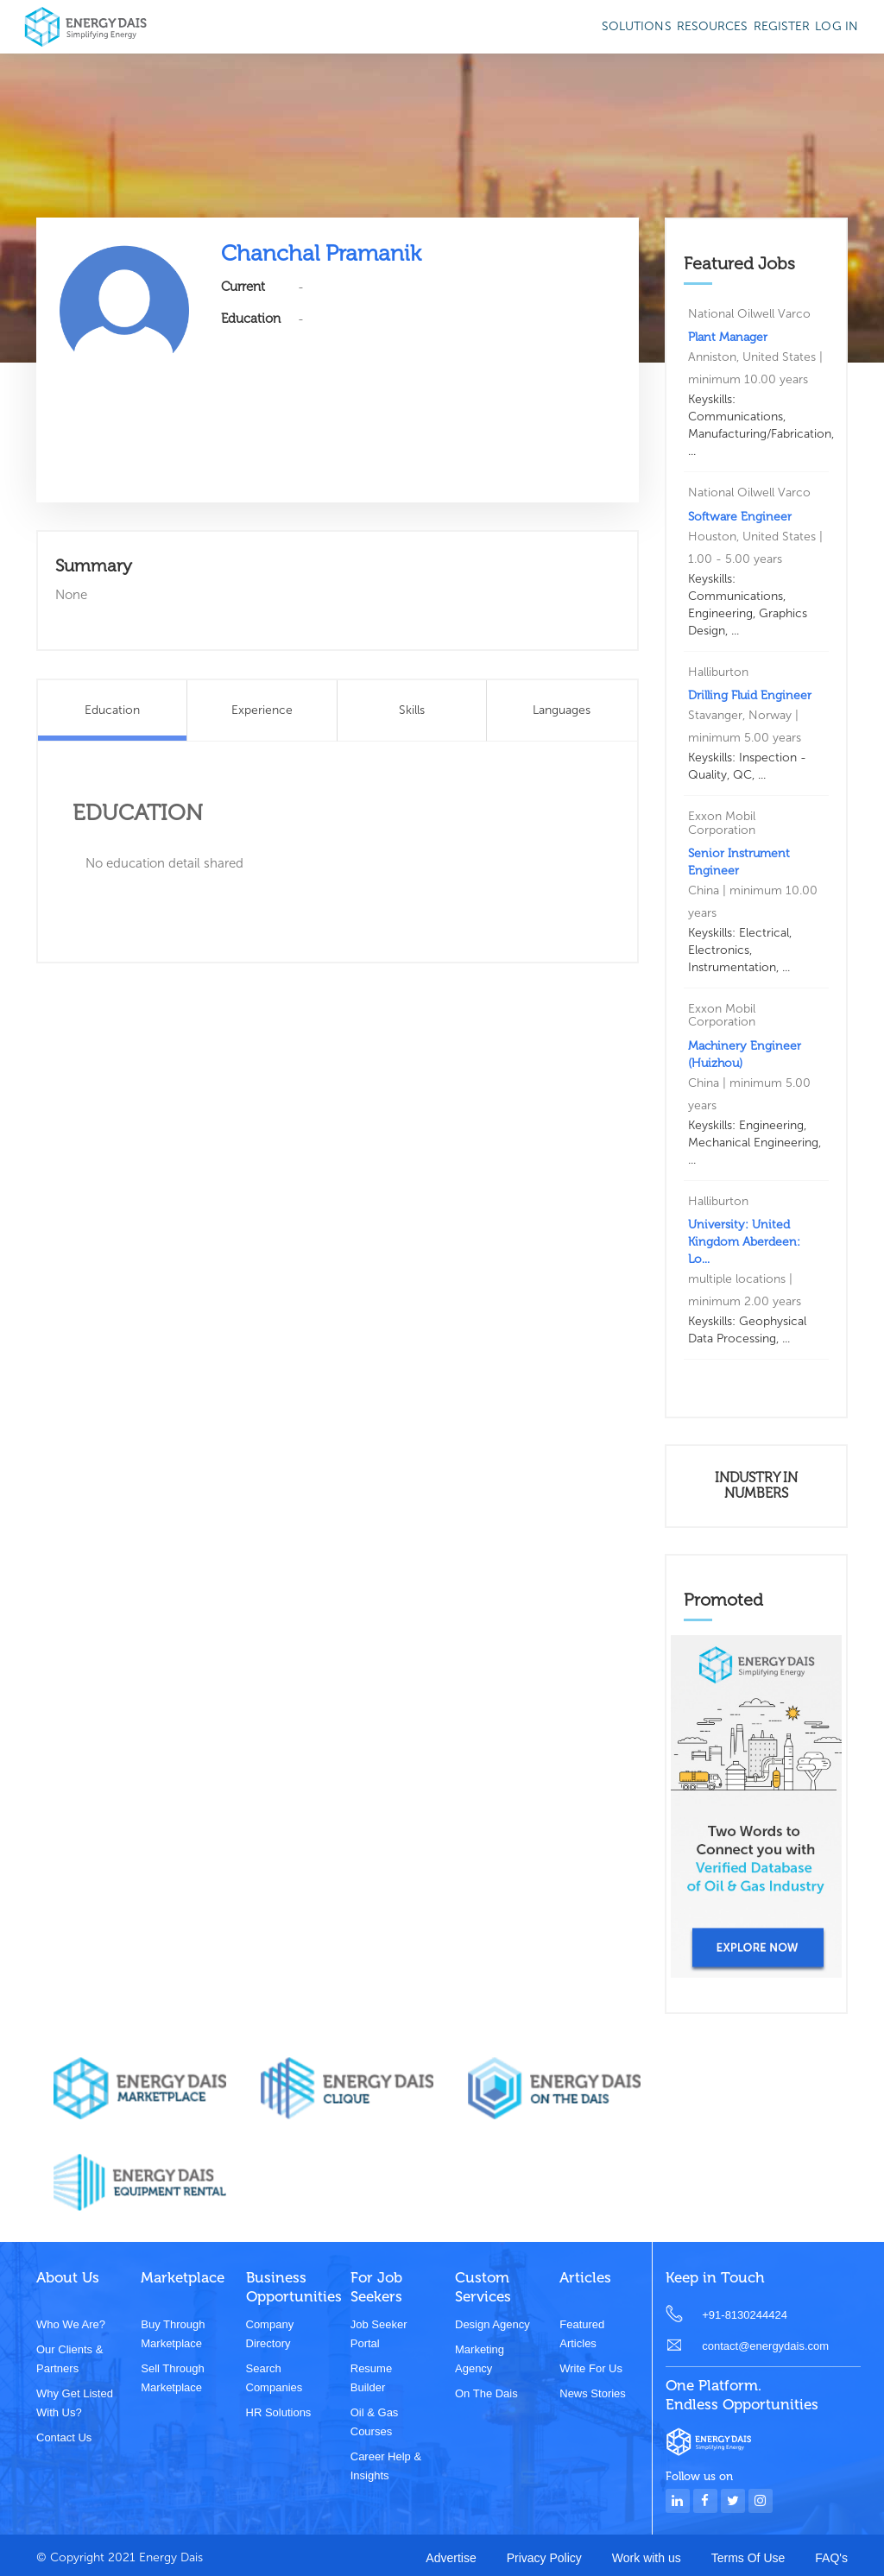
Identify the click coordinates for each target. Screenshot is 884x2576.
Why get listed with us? (74, 2403)
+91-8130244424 (744, 2314)
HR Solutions (279, 2412)
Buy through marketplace (173, 2334)
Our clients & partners (69, 2359)
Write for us (590, 2368)
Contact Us (64, 2437)
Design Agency (492, 2324)
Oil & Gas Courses (374, 2422)
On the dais (486, 2393)
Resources (712, 26)
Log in (836, 26)
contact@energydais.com (765, 2345)
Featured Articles (581, 2334)
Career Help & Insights (385, 2466)
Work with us (646, 2558)
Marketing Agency (479, 2359)
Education (112, 710)
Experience (262, 710)
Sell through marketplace (172, 2378)
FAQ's (831, 2558)
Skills (412, 710)
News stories (592, 2393)
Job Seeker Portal (378, 2334)
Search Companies (274, 2378)
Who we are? (70, 2324)
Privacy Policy (544, 2558)
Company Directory (270, 2334)
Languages (561, 710)
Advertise (451, 2558)
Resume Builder (371, 2378)
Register (782, 26)
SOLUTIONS (637, 26)
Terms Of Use (748, 2558)
